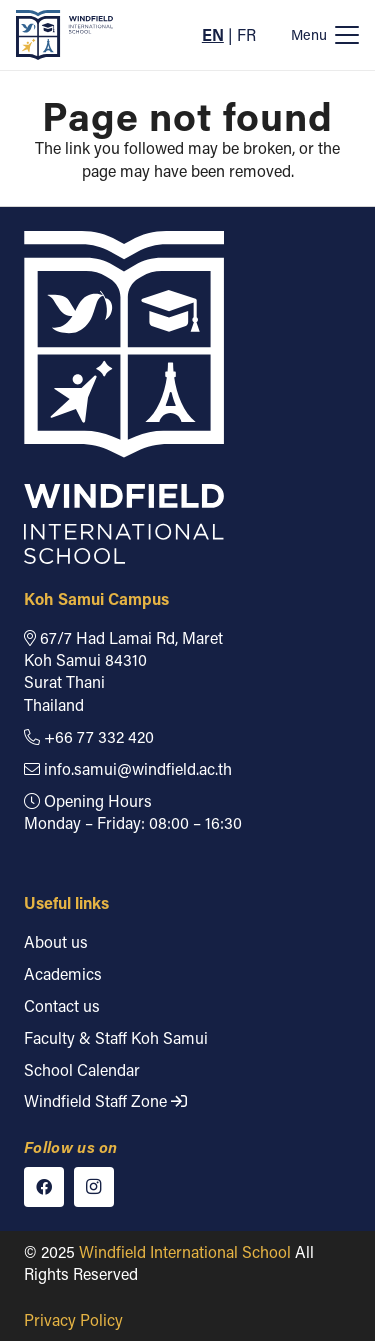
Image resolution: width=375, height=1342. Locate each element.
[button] (325, 35)
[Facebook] (44, 1187)
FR (246, 34)
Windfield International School (185, 1251)
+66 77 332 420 (89, 736)
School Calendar (82, 1069)
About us (56, 941)
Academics (63, 973)
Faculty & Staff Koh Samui (116, 1037)
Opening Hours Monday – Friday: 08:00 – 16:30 (133, 811)
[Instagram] (94, 1187)
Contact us (62, 1005)
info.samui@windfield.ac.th (128, 768)
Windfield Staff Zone (105, 1101)
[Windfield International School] (64, 35)
